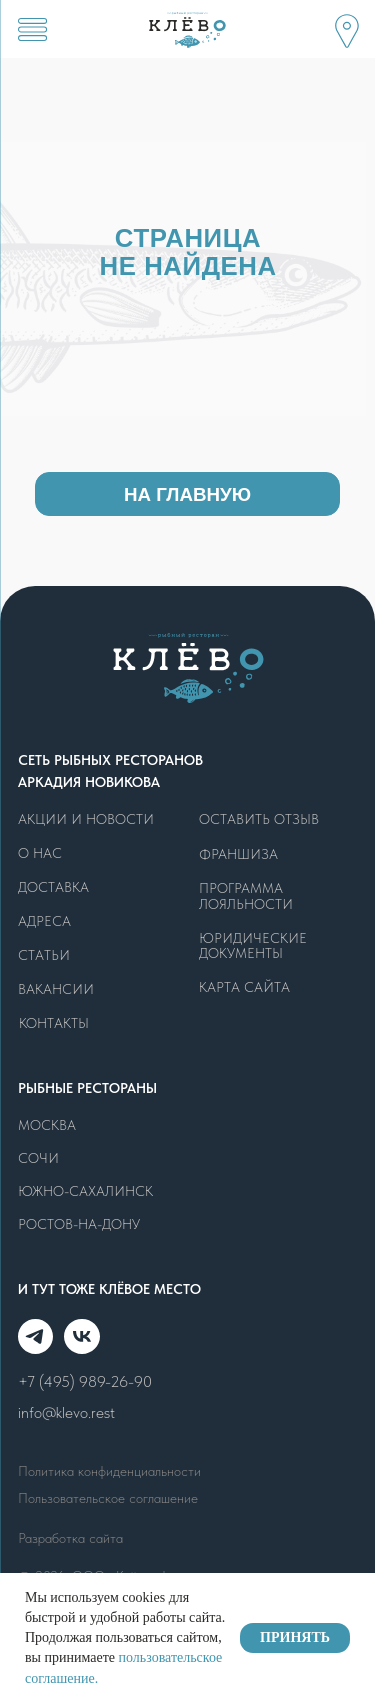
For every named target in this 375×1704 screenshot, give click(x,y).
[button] (346, 30)
